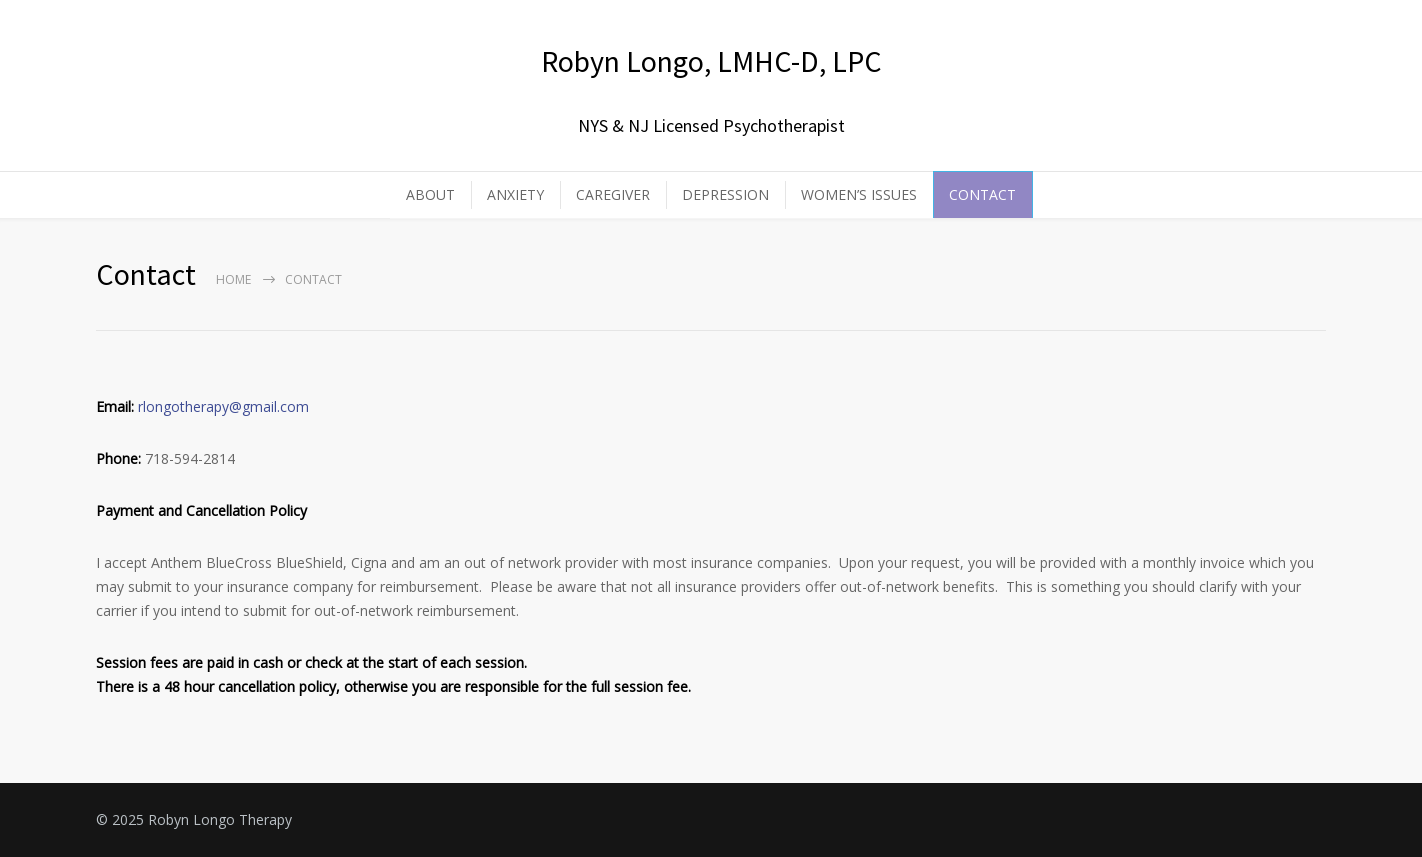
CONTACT (982, 194)
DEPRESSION (725, 194)
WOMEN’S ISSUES (859, 194)
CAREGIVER (613, 194)
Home (233, 279)
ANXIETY (515, 194)
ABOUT (430, 194)
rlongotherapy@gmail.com (223, 406)
